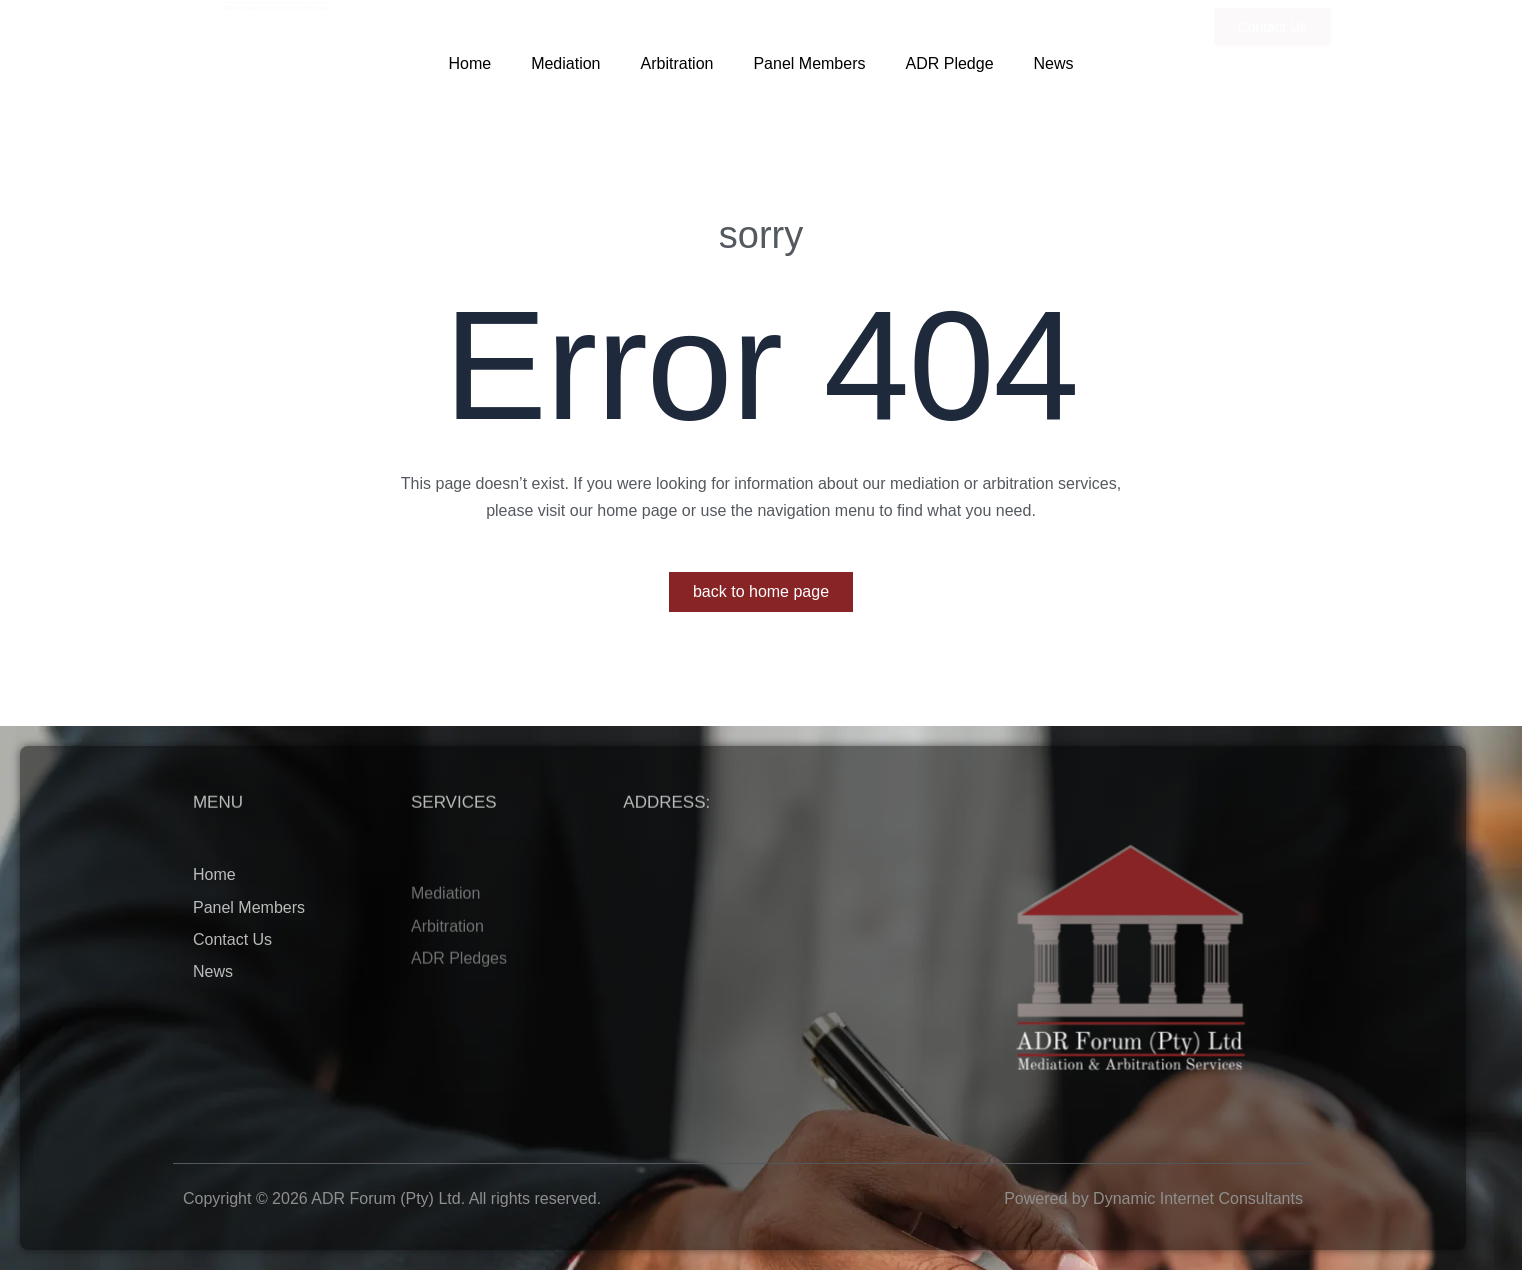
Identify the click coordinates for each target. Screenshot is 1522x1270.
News (1054, 63)
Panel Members (809, 63)
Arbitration (677, 63)
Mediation (565, 63)
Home (469, 63)
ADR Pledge (949, 63)
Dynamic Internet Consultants (1198, 1198)
